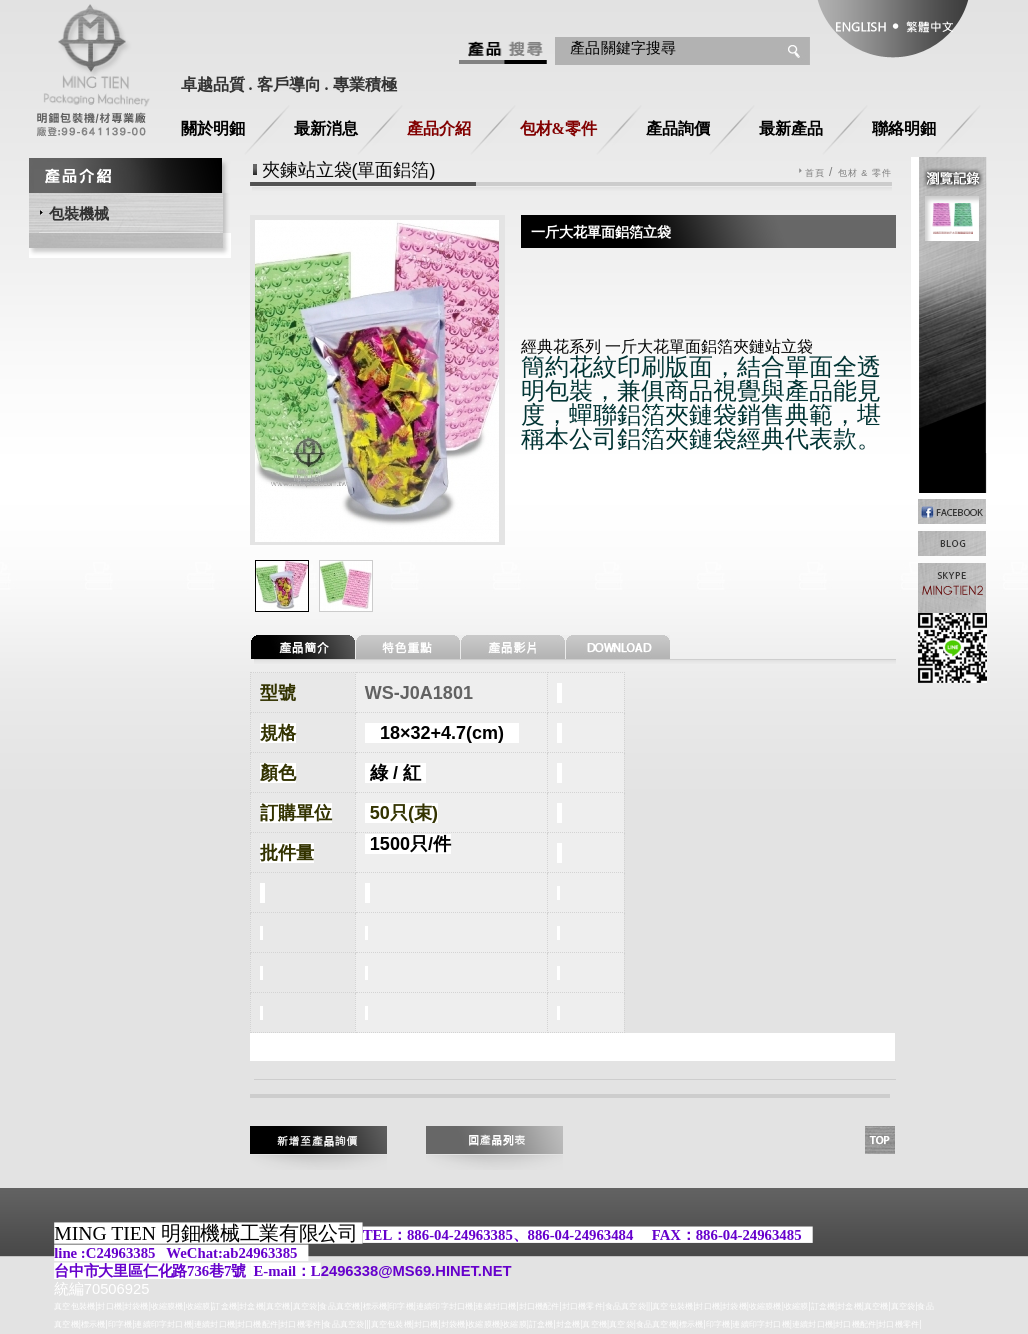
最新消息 (326, 128)
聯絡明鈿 (904, 128)
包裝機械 (79, 213)
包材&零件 (558, 128)
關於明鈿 (213, 128)
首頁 (815, 173)
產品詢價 (678, 128)
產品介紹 (439, 128)
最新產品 (791, 128)
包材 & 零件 (865, 173)
